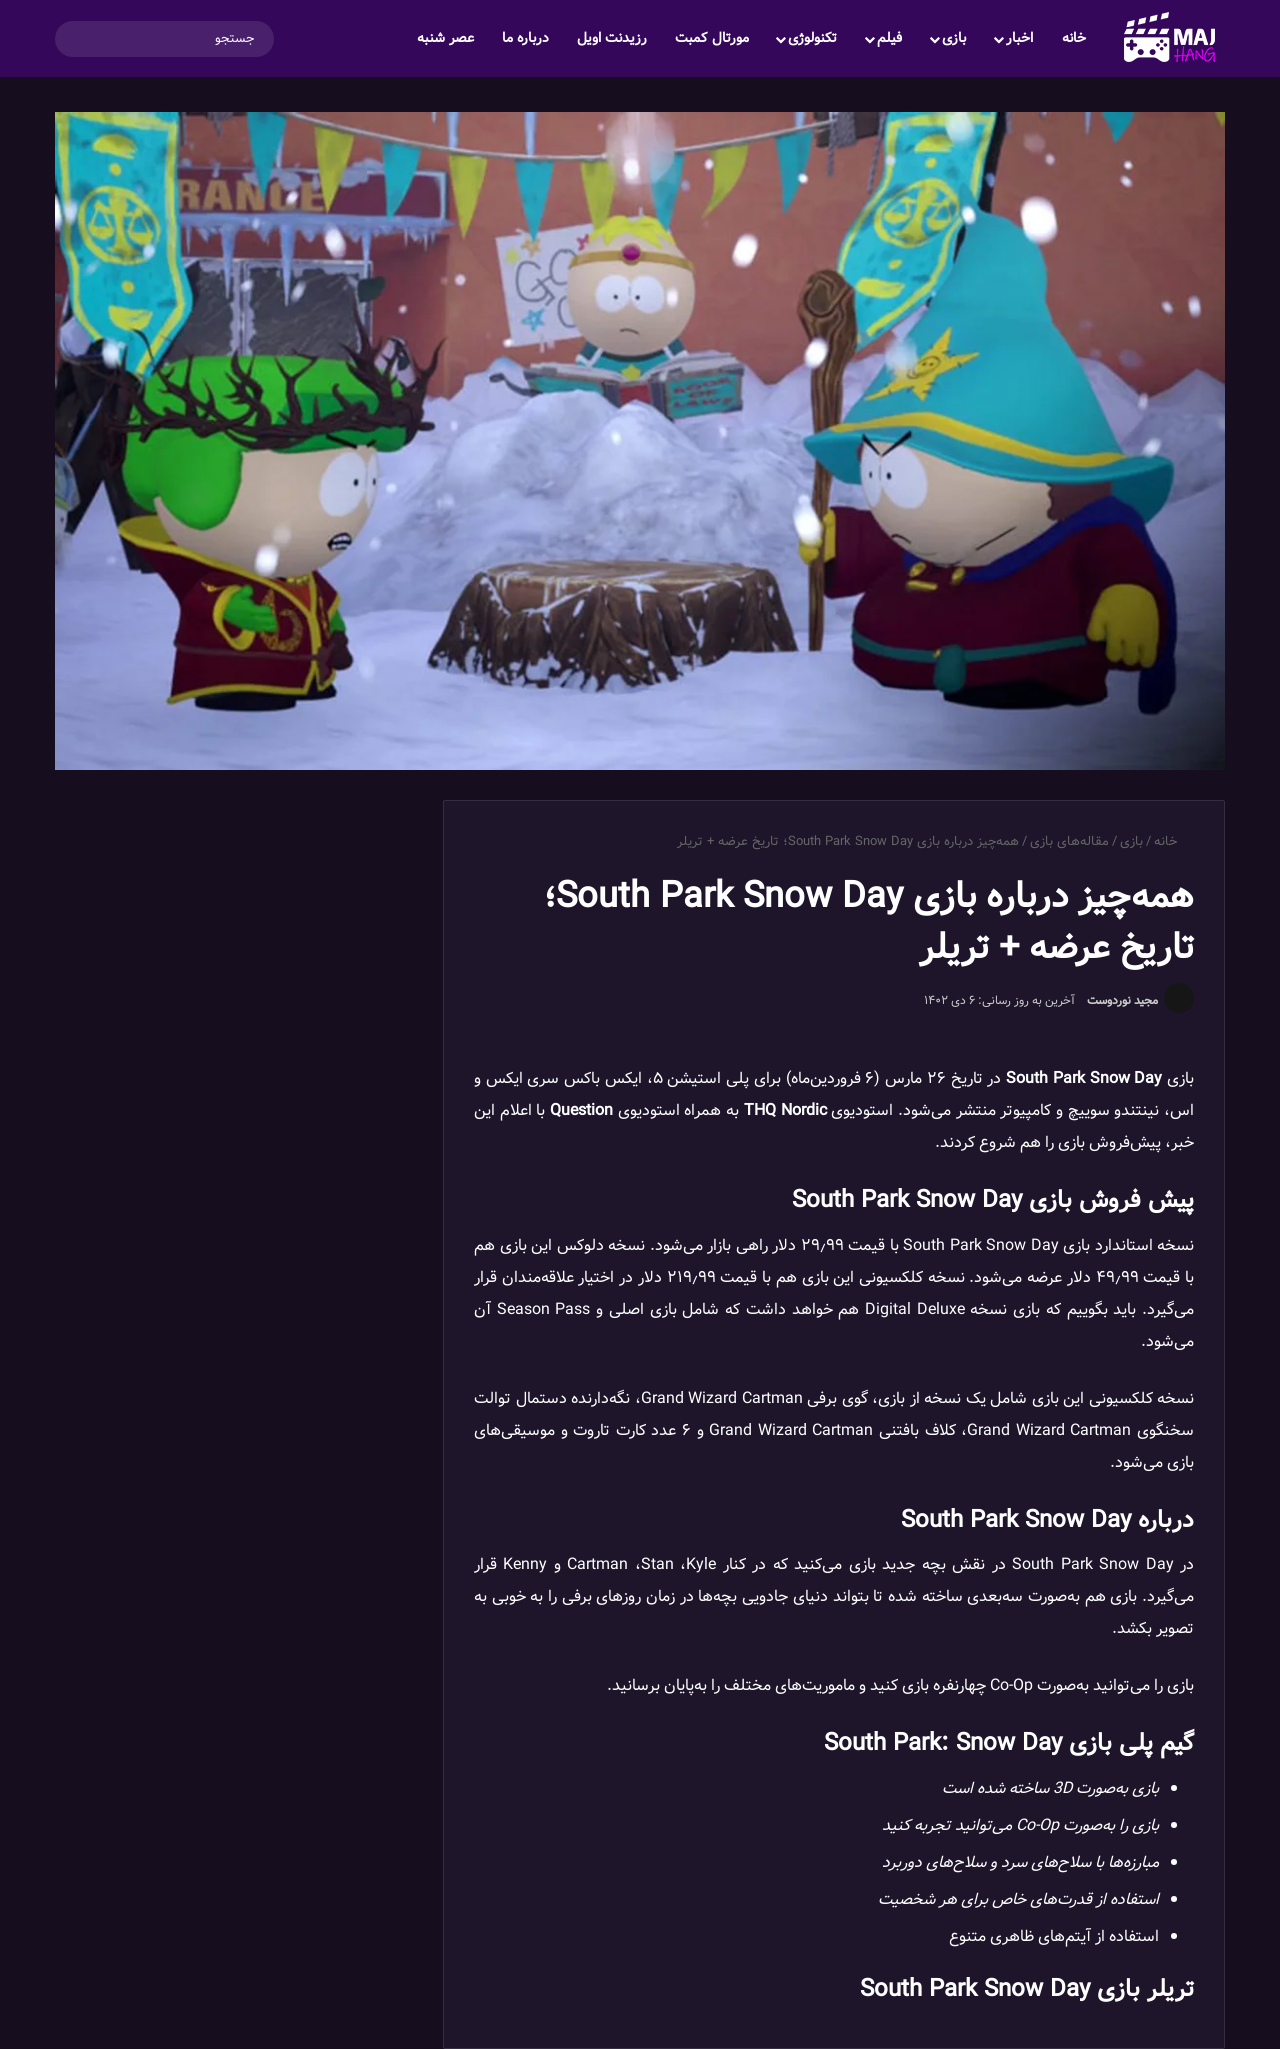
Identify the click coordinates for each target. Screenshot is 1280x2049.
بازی (954, 38)
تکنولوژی (812, 38)
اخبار (1019, 38)
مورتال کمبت (712, 38)
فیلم (889, 38)
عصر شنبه (445, 38)
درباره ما (525, 38)
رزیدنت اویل (612, 38)
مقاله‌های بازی (1069, 841)
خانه (1074, 38)
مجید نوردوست (1122, 1000)
